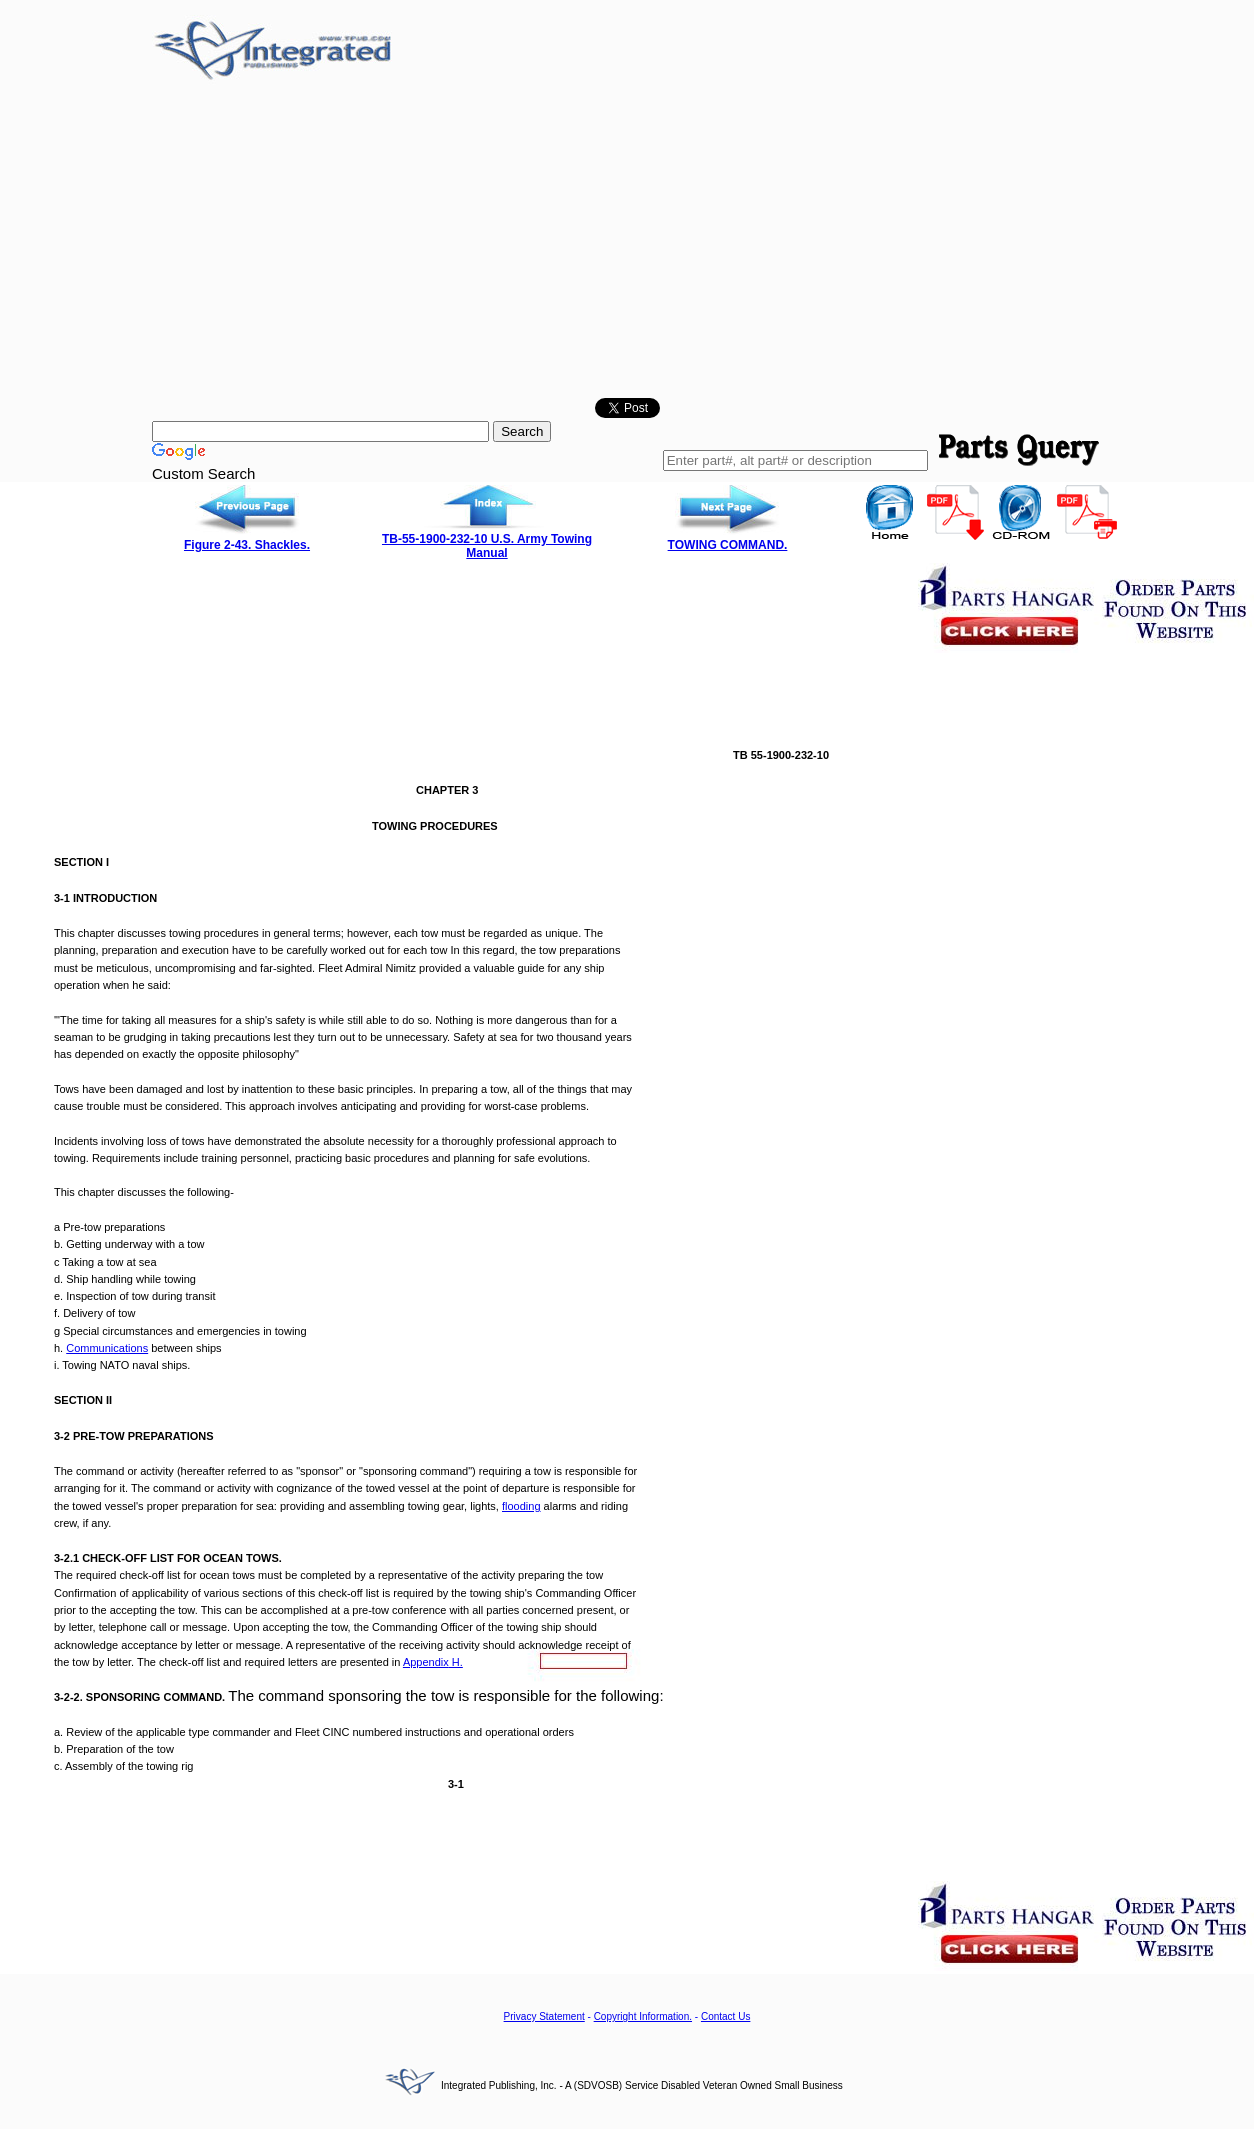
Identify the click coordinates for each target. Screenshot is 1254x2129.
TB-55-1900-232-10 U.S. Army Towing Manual (487, 546)
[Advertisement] (627, 243)
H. (433, 1662)
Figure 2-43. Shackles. (247, 545)
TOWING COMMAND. (728, 545)
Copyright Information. (643, 2016)
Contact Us (725, 2016)
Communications (107, 1348)
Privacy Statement (544, 2016)
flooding (521, 1506)
